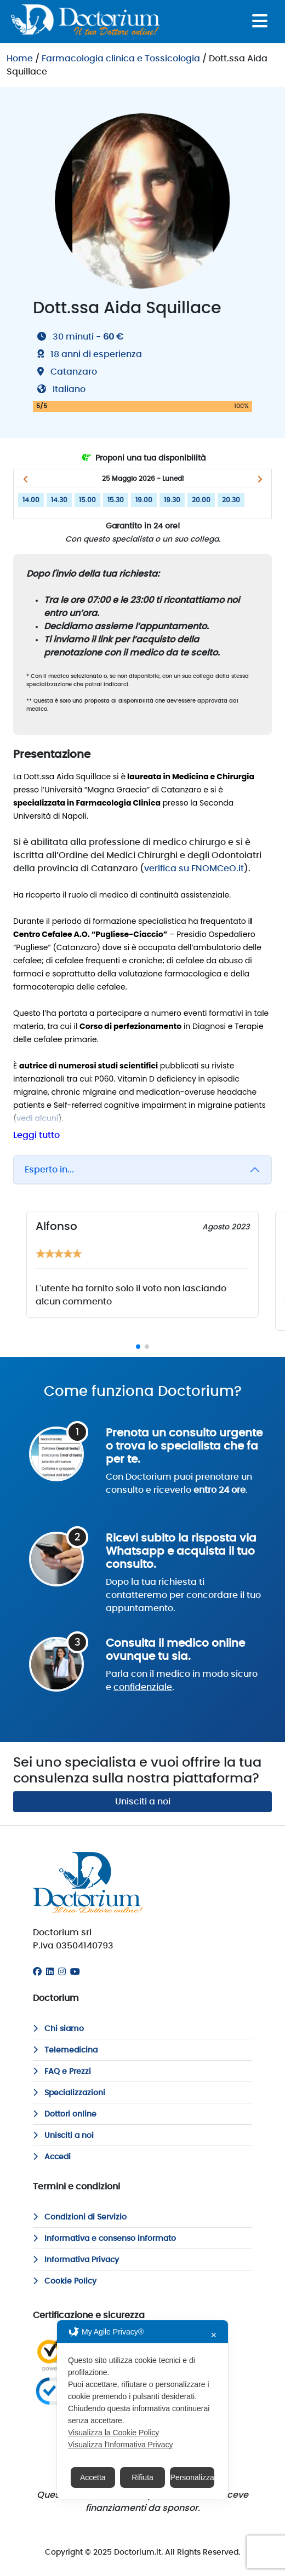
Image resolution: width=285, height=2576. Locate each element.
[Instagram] (62, 1972)
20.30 (231, 500)
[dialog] (142, 2409)
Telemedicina (65, 2050)
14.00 (30, 500)
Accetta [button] (93, 2477)
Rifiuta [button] (142, 2477)
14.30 (59, 500)
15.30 (115, 500)
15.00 (87, 500)
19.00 (143, 500)
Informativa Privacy (76, 2260)
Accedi (52, 2157)
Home (20, 58)
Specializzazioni (69, 2093)
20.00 (201, 500)
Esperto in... (49, 1169)
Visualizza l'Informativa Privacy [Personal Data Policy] (120, 2444)
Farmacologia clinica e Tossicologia (121, 58)
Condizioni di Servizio (80, 2217)
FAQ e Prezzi (62, 2071)
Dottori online (64, 2114)
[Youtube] (75, 1972)
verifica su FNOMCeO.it (194, 868)
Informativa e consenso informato (104, 2238)
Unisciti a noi (142, 1801)
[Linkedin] (50, 1972)
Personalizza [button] (192, 2477)
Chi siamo (58, 2029)
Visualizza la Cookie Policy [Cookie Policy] (113, 2432)
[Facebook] (37, 1972)
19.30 (172, 500)
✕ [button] (213, 2335)
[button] (25, 479)
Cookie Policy (64, 2281)
